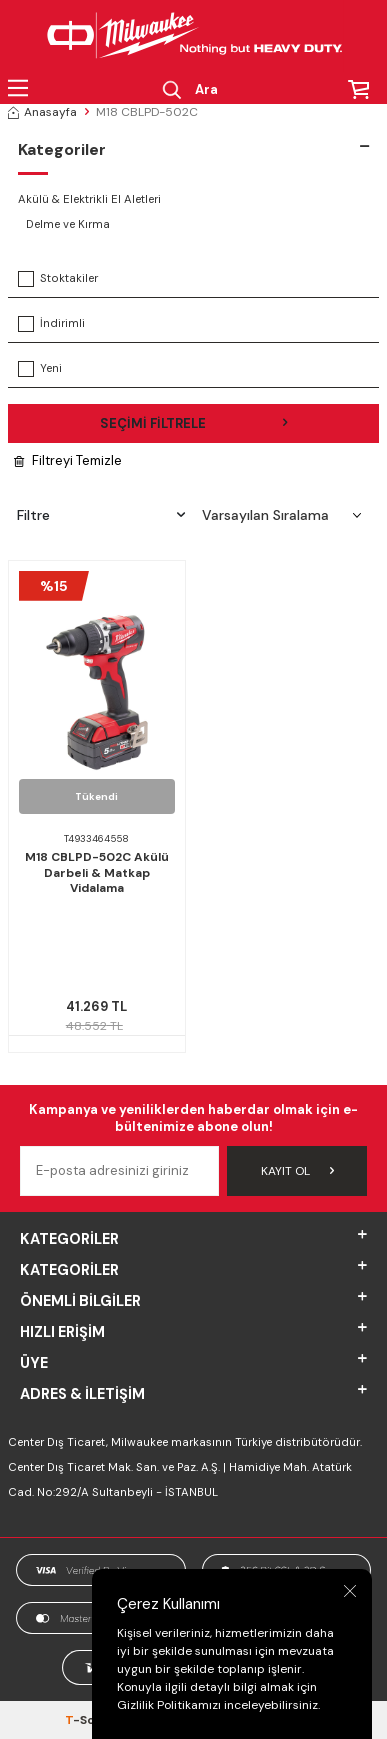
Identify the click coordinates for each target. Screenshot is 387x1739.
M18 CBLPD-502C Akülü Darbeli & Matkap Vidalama (97, 873)
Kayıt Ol (297, 1171)
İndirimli (51, 324)
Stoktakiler (58, 279)
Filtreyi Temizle (68, 460)
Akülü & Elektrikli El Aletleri (89, 199)
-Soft (86, 1720)
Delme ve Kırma (68, 224)
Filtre (101, 515)
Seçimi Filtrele (193, 423)
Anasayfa (42, 112)
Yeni (40, 369)
